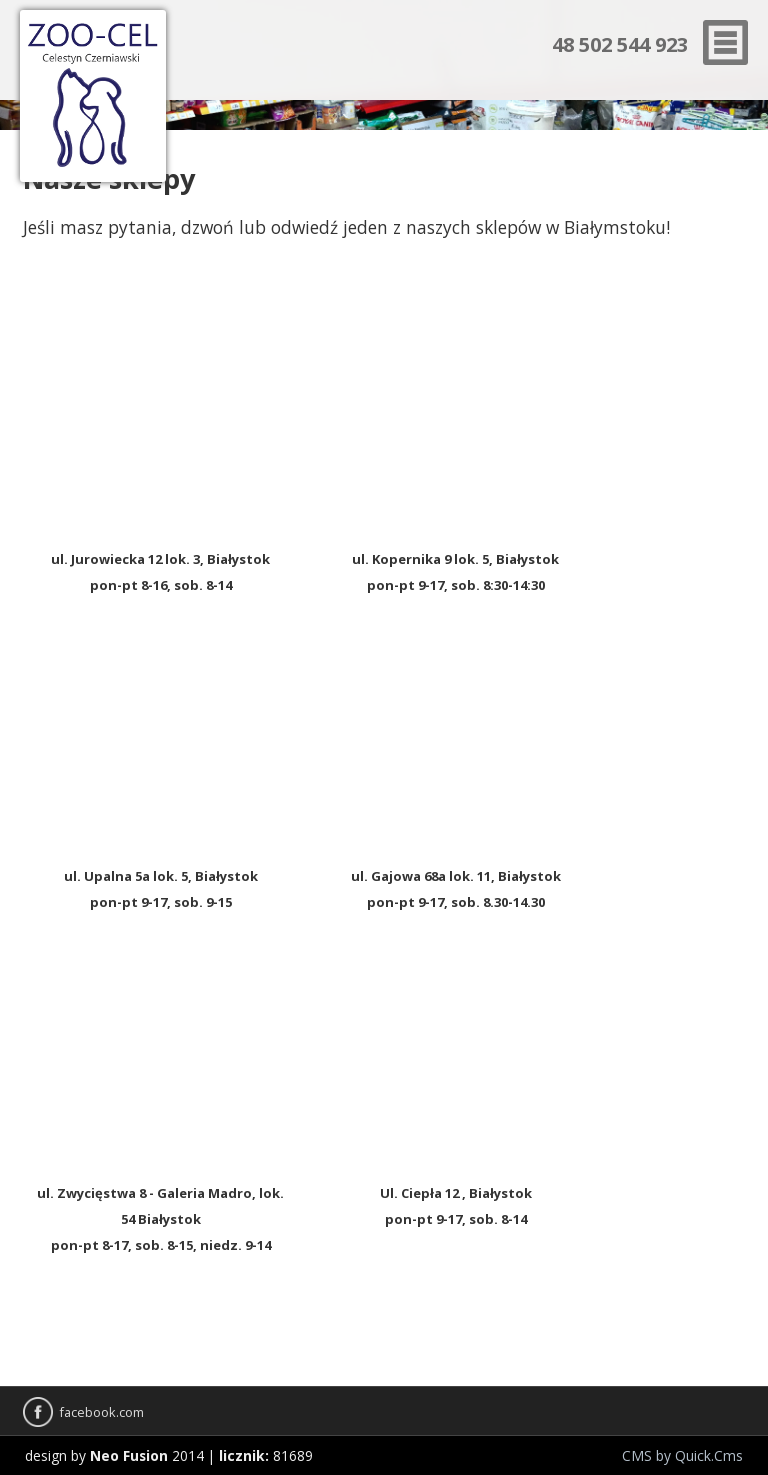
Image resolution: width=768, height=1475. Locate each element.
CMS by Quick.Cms (682, 1455)
